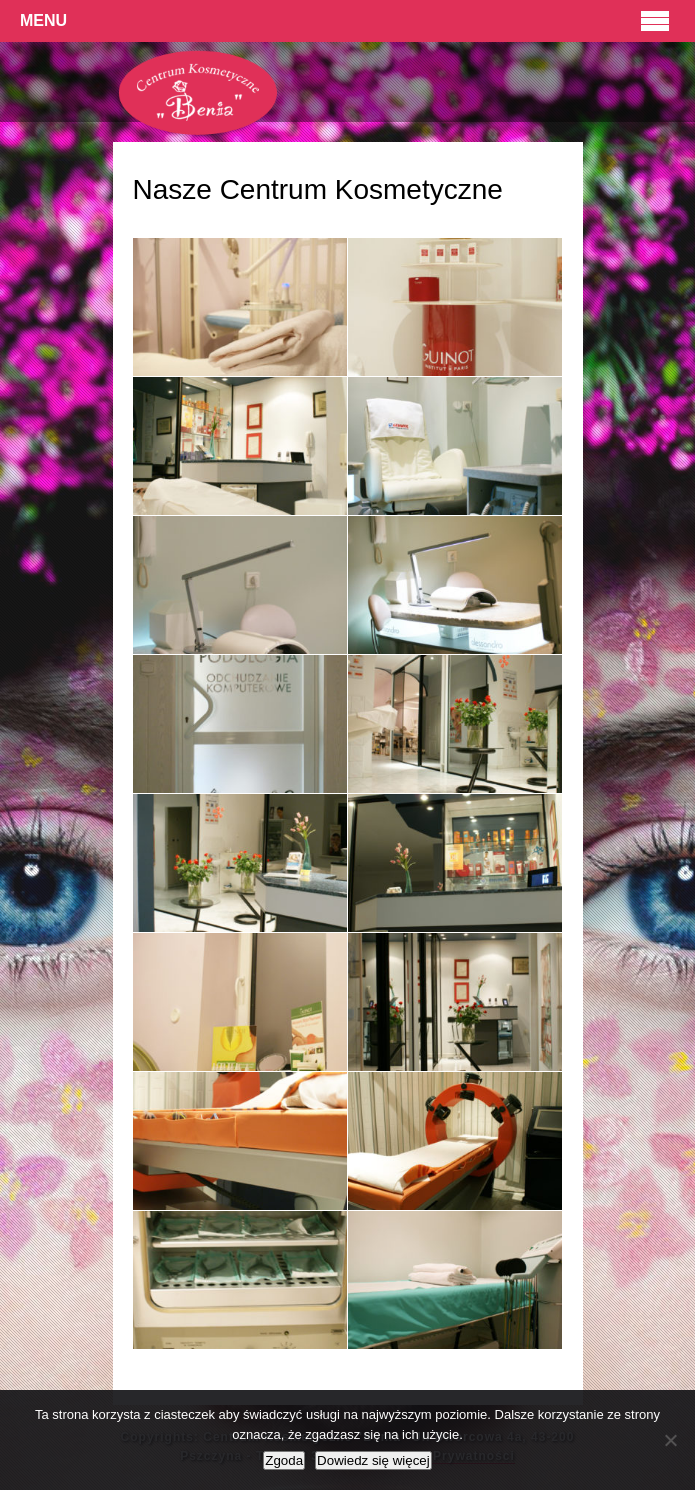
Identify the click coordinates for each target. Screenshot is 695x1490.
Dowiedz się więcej (373, 1460)
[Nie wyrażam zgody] (670, 1440)
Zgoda (284, 1460)
